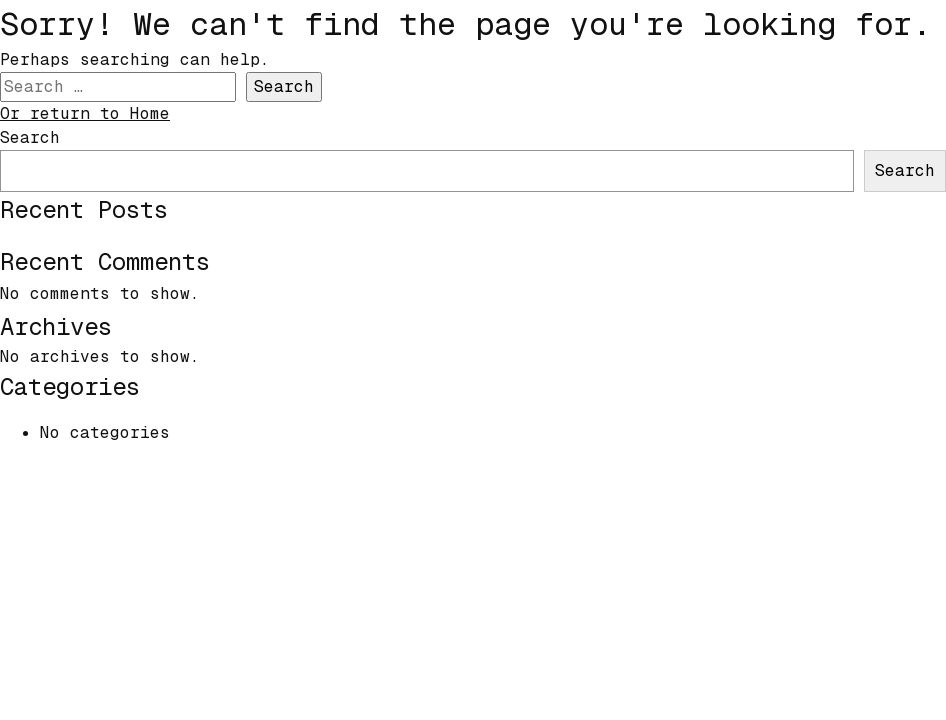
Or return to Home (85, 113)
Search (30, 137)
